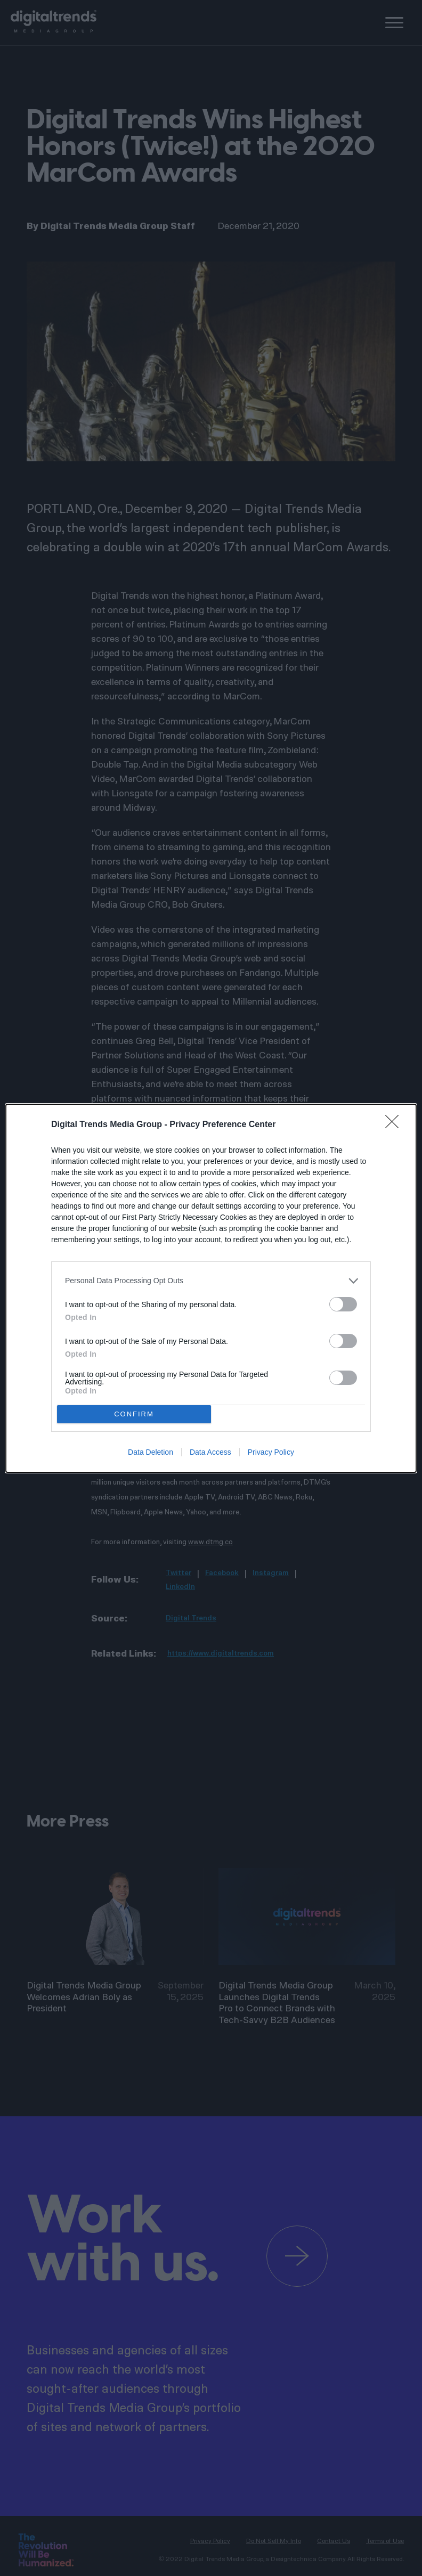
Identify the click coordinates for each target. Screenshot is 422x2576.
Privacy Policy (271, 1452)
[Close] (395, 1125)
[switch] (343, 1304)
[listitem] (211, 1280)
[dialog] (211, 1288)
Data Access (210, 1452)
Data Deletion (150, 1452)
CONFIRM (134, 1413)
